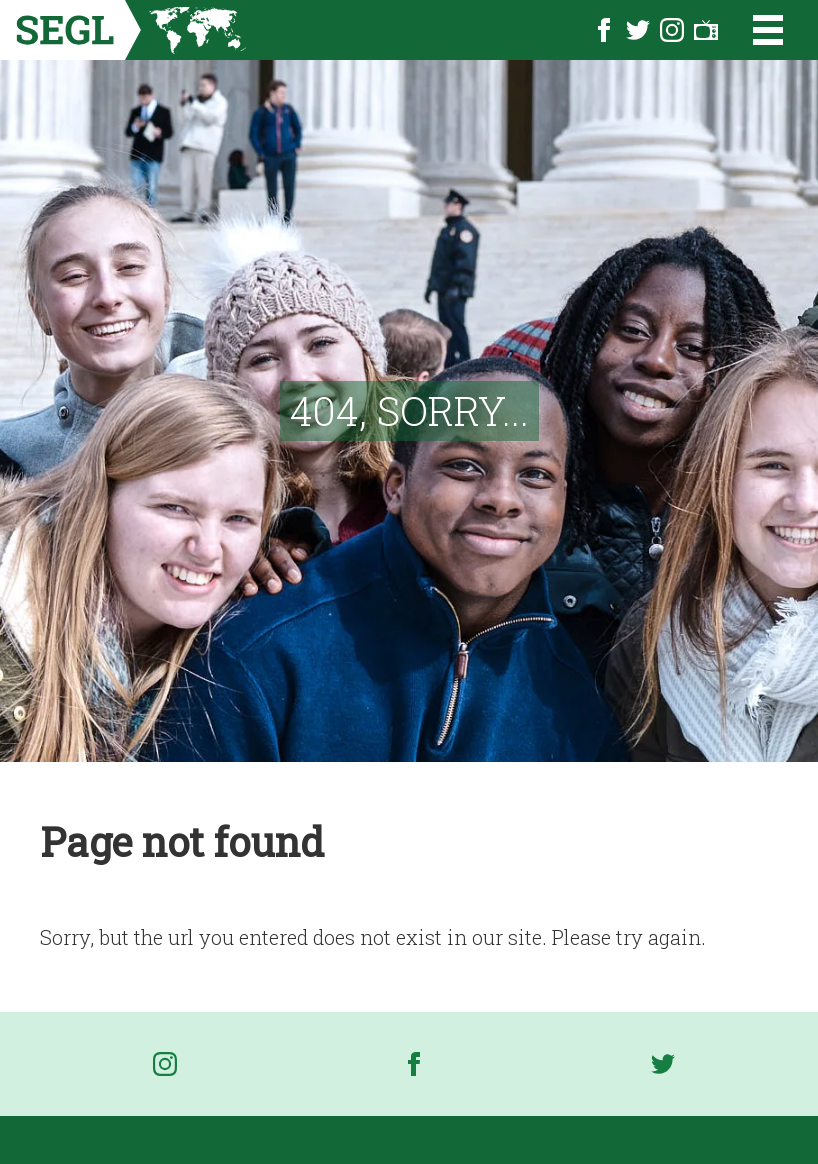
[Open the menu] (755, 30)
